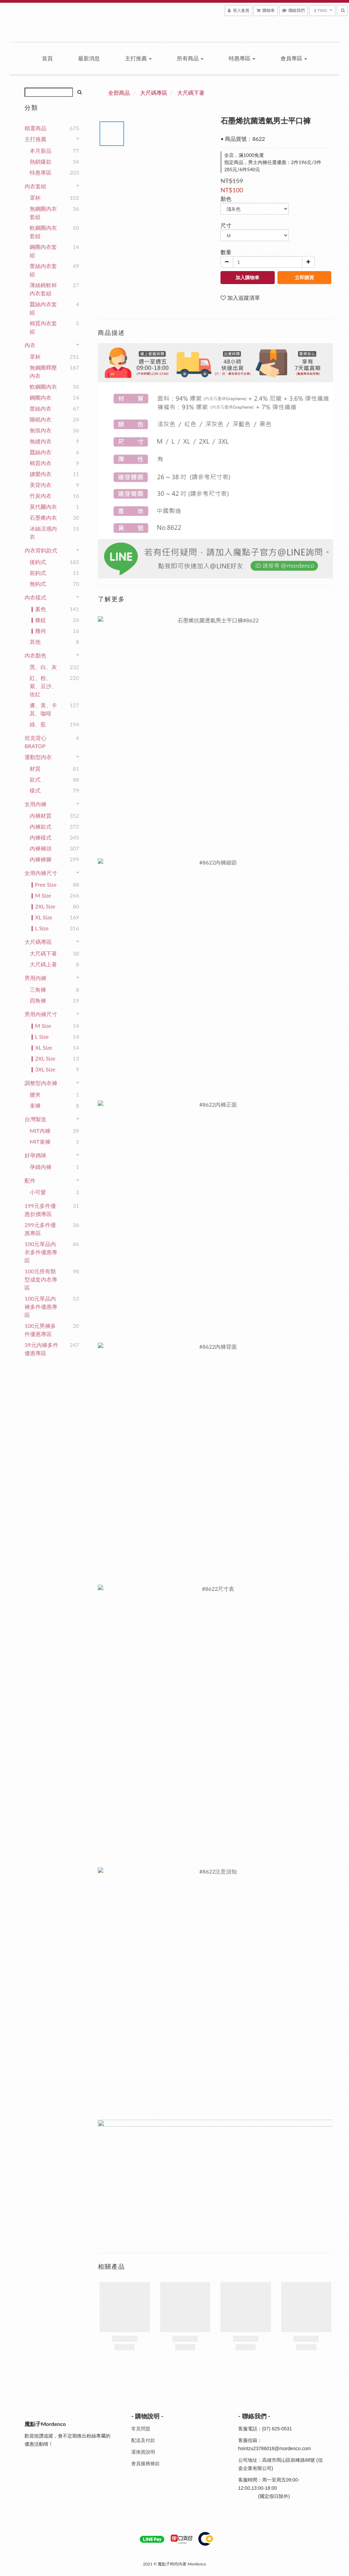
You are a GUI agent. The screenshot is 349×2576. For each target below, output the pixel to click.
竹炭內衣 (40, 495)
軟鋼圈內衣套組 (43, 231)
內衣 (30, 345)
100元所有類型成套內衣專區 (41, 1279)
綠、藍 (38, 724)
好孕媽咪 (35, 1155)
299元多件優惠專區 (40, 1229)
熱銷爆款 (40, 161)
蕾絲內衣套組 (43, 270)
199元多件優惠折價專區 (40, 1209)
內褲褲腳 (40, 859)
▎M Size (40, 895)
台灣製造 (35, 1119)
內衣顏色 (35, 655)
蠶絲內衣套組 (43, 308)
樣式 (35, 790)
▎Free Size (43, 884)
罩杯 (35, 197)
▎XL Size (41, 917)
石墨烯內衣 (43, 517)
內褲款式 (40, 826)
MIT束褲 (40, 1141)
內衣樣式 (35, 597)
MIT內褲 (40, 1130)
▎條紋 (38, 620)
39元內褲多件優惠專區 (41, 1349)
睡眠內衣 (40, 419)
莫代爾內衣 (43, 506)
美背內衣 (40, 485)
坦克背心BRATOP (35, 742)
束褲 (35, 1105)
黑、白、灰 (43, 667)
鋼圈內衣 (40, 397)
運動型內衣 (38, 757)
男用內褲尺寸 (41, 1014)
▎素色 (38, 609)
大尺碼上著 (43, 964)
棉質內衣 (40, 463)
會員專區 (293, 58)
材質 (35, 768)
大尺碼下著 (43, 953)
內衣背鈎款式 (41, 550)
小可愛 (38, 1192)
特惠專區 (242, 58)
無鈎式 (38, 583)
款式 (35, 779)
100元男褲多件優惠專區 (40, 1329)
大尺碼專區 (38, 941)
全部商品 (119, 92)
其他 (35, 641)
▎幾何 (38, 630)
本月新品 (40, 150)
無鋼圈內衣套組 (43, 212)
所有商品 (190, 58)
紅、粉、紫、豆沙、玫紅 (43, 686)
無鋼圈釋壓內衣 (43, 371)
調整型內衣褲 (41, 1083)
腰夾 (35, 1094)
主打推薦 (138, 58)
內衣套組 (35, 186)
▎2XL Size (42, 906)
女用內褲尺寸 (41, 873)
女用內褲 (35, 804)
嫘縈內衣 (40, 474)
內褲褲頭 (40, 848)
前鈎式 (38, 572)
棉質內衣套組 (43, 327)
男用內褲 (35, 978)
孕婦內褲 (40, 1167)
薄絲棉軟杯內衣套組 (43, 289)
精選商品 (35, 128)
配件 (30, 1180)
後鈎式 (38, 562)
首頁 (47, 58)
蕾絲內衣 (40, 408)
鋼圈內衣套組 (43, 250)
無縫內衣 (40, 441)
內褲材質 (40, 815)
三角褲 (38, 989)
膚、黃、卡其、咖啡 (43, 709)
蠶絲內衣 (40, 452)
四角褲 (38, 1000)
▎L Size (39, 928)
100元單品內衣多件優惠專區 (41, 1252)
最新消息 (89, 58)
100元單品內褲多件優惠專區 (41, 1306)
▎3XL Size (42, 1069)
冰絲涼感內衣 (43, 532)
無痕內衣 (40, 430)
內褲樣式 (40, 837)
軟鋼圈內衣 (43, 386)
